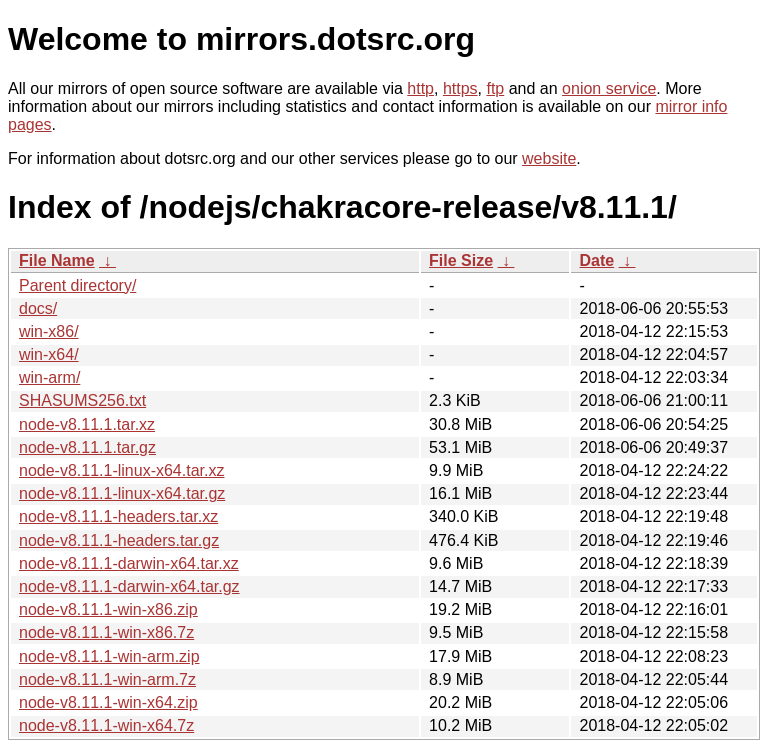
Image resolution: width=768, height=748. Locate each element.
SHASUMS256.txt (82, 400)
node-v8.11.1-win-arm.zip (109, 656)
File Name (57, 260)
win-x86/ (49, 331)
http (420, 88)
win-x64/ (49, 354)
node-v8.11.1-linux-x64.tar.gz (122, 493)
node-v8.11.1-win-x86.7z (106, 632)
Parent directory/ (77, 285)
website (549, 158)
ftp (495, 88)
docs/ (38, 308)
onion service (609, 88)
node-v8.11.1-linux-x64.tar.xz (121, 470)
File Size (461, 260)
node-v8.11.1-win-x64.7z (106, 725)
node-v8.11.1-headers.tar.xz (118, 516)
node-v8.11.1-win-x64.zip (108, 702)
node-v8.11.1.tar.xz (87, 424)
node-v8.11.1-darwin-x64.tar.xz (129, 563)
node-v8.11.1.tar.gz (87, 447)
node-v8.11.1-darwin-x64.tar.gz (129, 586)
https (460, 88)
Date (596, 260)
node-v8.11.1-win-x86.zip (108, 609)
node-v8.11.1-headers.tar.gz (119, 540)
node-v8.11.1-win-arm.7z (107, 679)
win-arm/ (49, 377)
